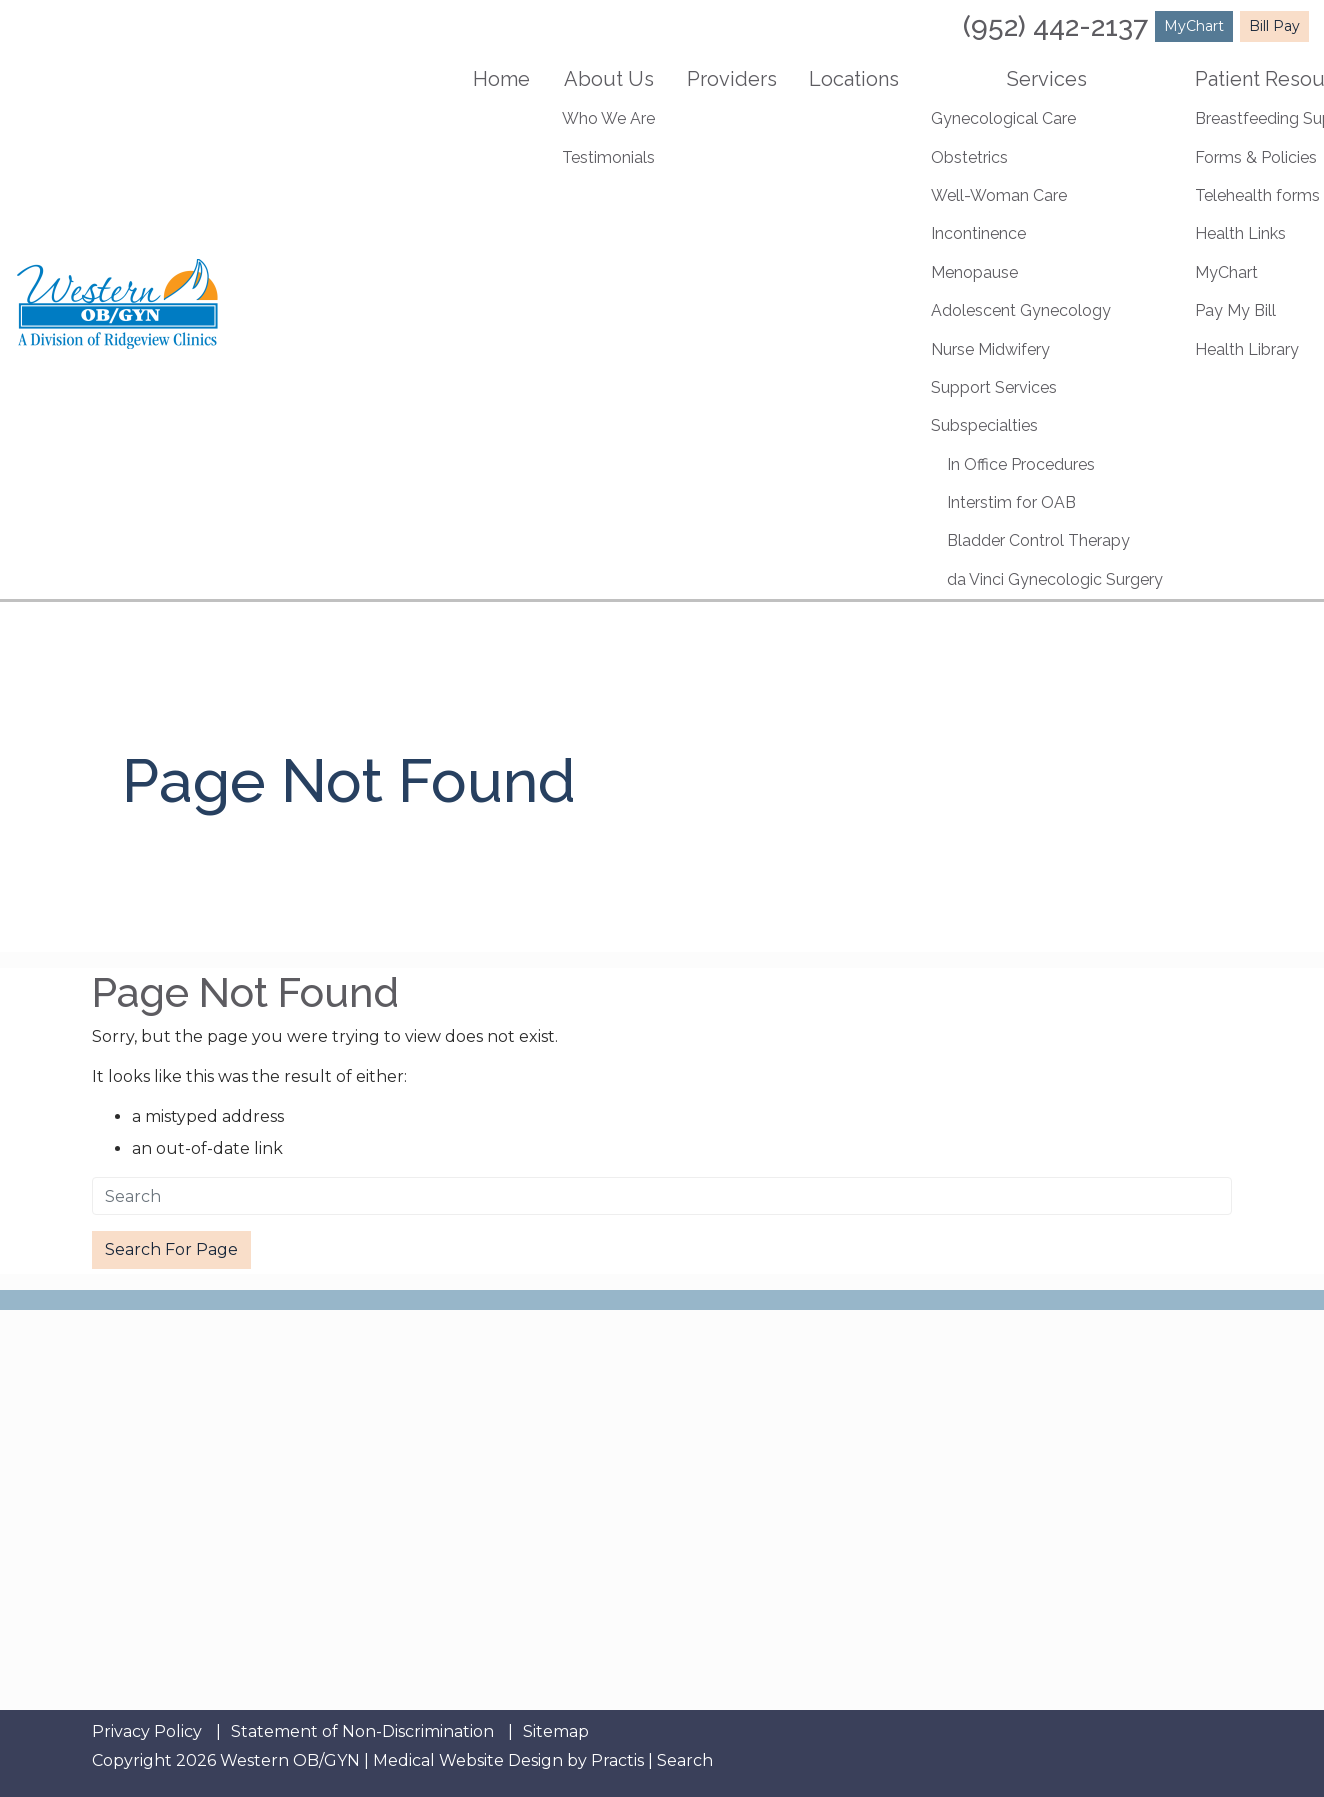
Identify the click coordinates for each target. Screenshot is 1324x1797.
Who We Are (608, 118)
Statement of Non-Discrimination (362, 1732)
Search (685, 1760)
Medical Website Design (468, 1760)
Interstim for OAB (1011, 502)
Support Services (994, 387)
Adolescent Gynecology (1021, 310)
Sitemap (556, 1732)
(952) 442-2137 (1055, 26)
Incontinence (978, 233)
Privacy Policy (147, 1732)
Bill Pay (1274, 26)
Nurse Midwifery (990, 349)
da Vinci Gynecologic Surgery (1055, 579)
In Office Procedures (1021, 464)
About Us (609, 79)
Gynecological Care (1003, 118)
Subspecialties (984, 425)
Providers (732, 79)
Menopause (974, 272)
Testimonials (608, 157)
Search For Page (171, 1249)
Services (1047, 79)
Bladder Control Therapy (1038, 540)
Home (501, 79)
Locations (854, 79)
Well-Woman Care (999, 195)
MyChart (1194, 26)
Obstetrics (969, 157)
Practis (617, 1760)
